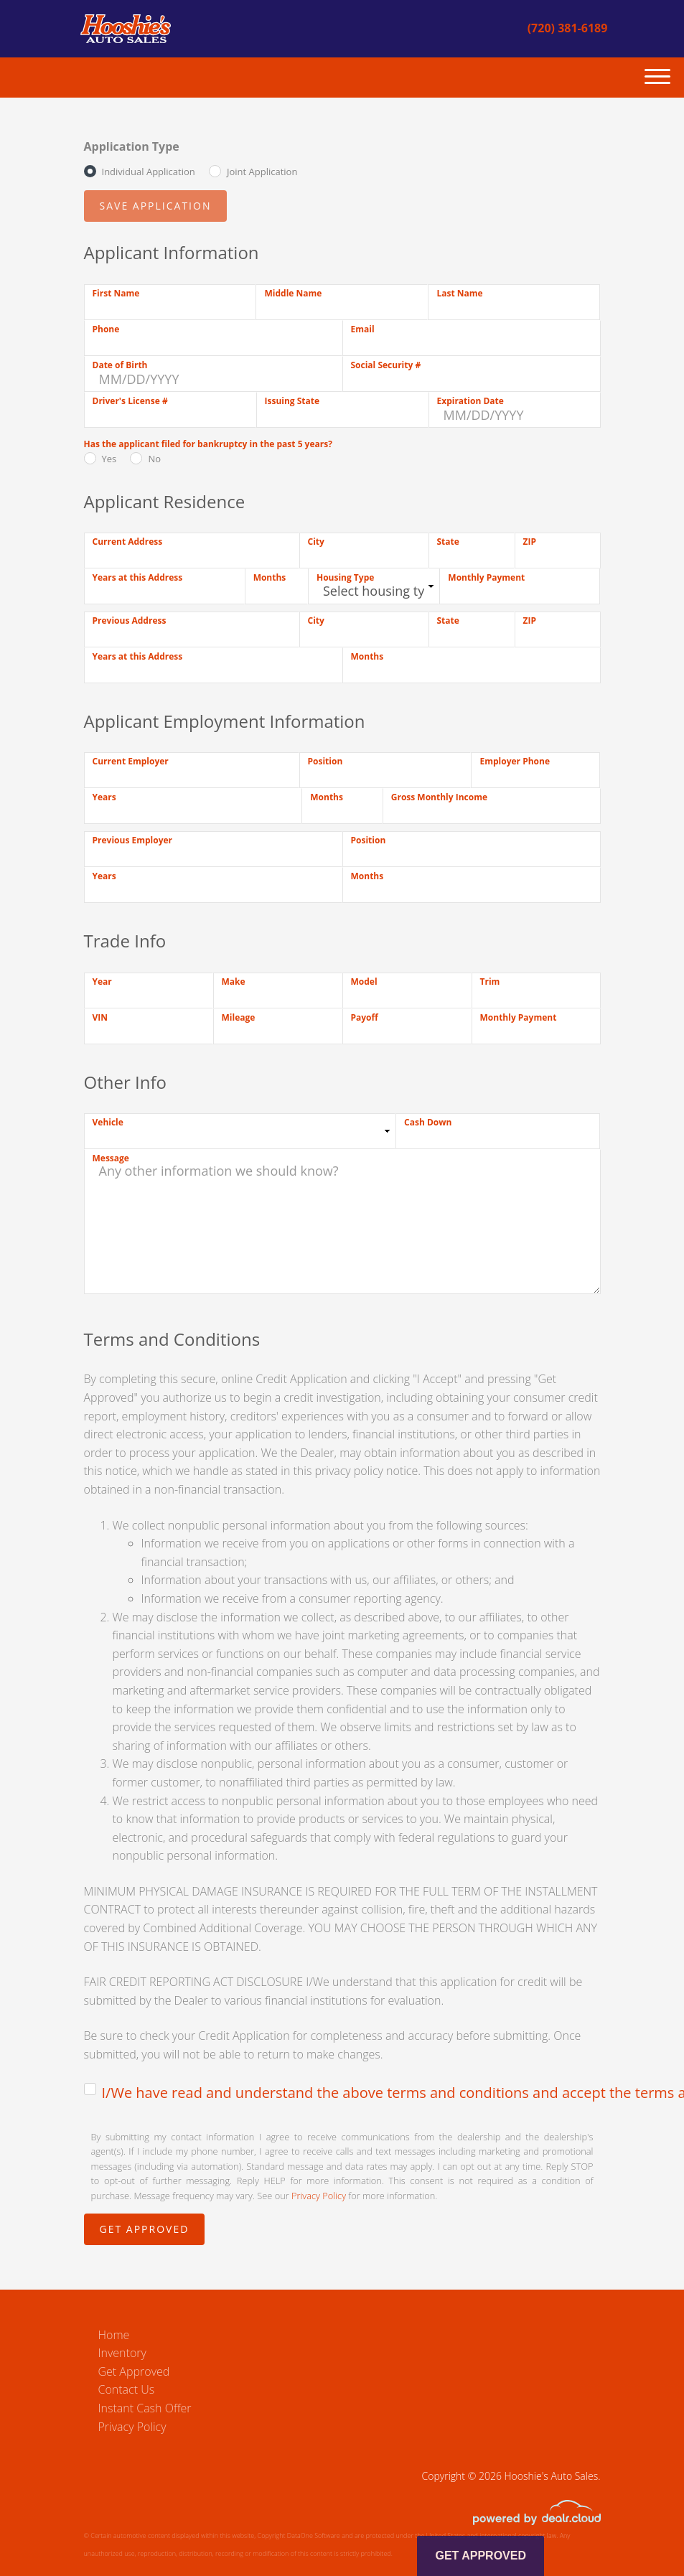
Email (363, 329)
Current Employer (131, 761)
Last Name (459, 293)
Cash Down (427, 1122)
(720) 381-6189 (568, 28)
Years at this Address (138, 577)
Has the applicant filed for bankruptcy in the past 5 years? (208, 444)
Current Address (128, 541)
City (316, 541)
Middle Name (293, 293)
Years (104, 797)
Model (364, 981)
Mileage (239, 1017)
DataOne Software (313, 2535)
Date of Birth (120, 365)
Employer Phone (514, 761)
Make (233, 981)
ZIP (529, 541)
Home (114, 2335)
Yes (109, 458)
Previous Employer (133, 840)
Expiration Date (470, 401)
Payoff (364, 1017)
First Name (116, 293)
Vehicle (108, 1122)
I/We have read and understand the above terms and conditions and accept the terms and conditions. (351, 2092)
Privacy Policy (318, 2195)
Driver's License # (130, 401)
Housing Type (345, 577)
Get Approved (134, 2371)
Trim (490, 981)
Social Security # (386, 365)
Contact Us (126, 2389)
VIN (100, 1017)
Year (102, 981)
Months (269, 577)
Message (111, 1158)
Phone (106, 329)
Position (325, 761)
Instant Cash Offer (145, 2408)
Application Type (131, 146)
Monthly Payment (486, 577)
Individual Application (148, 171)
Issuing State (292, 401)
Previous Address (130, 620)
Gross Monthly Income (439, 797)
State (448, 541)
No (154, 458)
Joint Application (262, 171)
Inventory (122, 2353)
